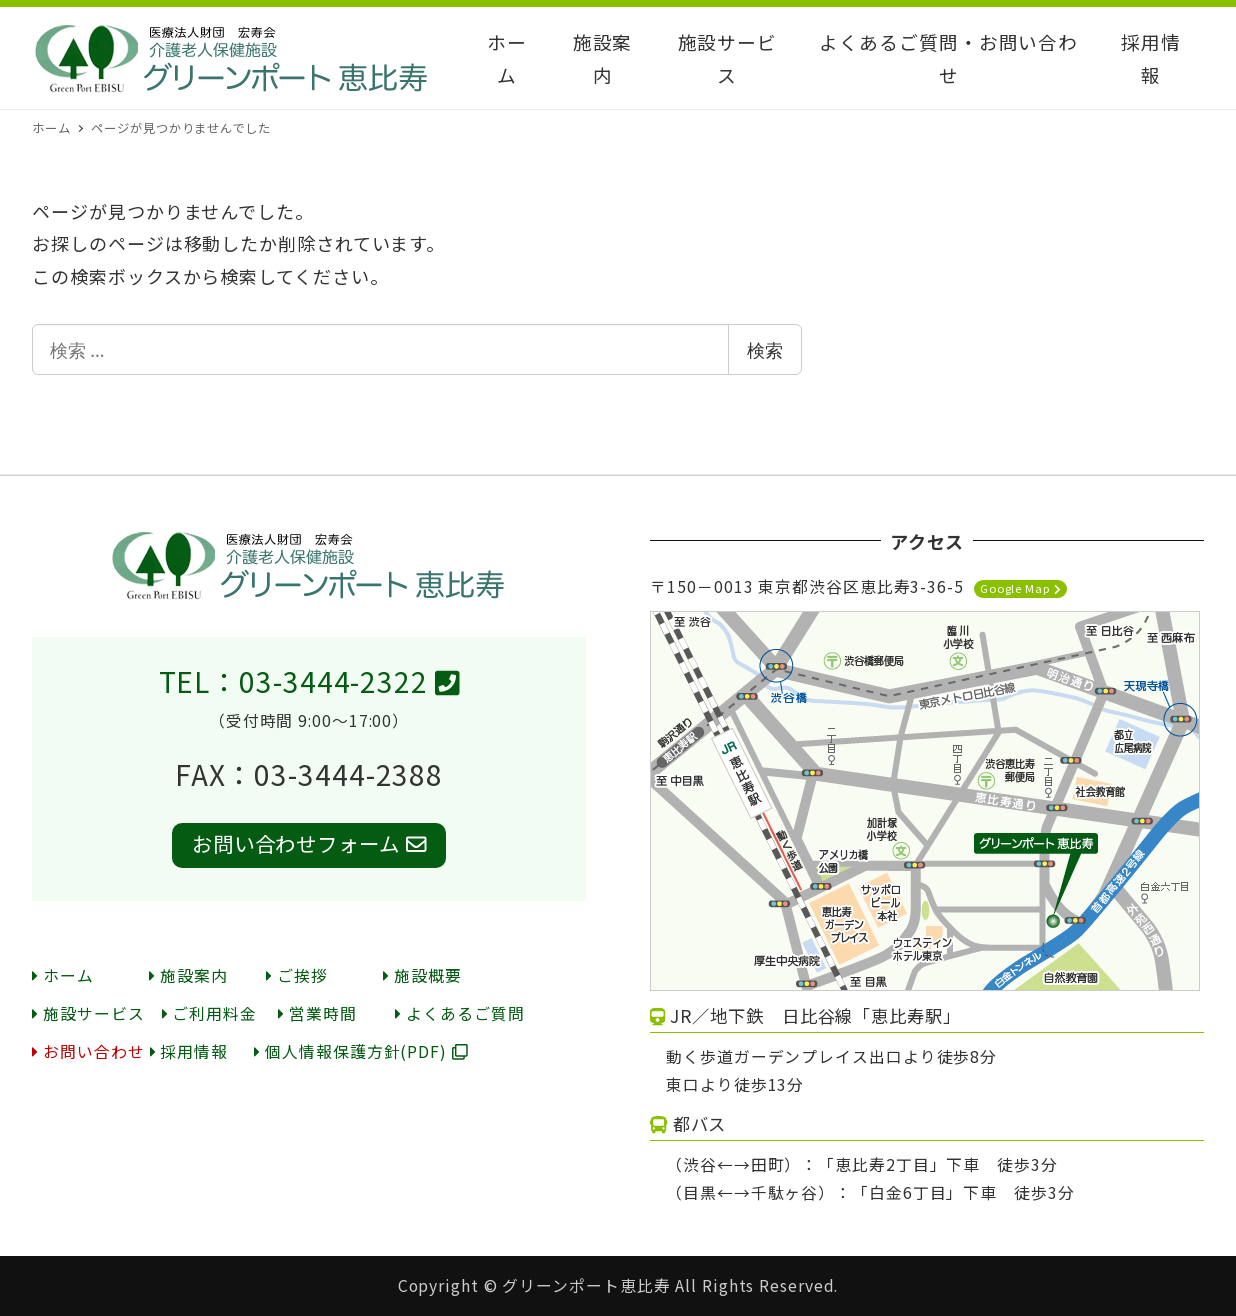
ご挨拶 (297, 975)
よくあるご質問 (459, 1013)
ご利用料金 (209, 1013)
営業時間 (317, 1013)
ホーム (63, 975)
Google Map (1020, 588)
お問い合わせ (88, 1051)
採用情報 (189, 1051)
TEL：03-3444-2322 (309, 681)
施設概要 (422, 975)
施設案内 (188, 975)
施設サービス (88, 1013)
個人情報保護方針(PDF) (360, 1051)
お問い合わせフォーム (309, 843)
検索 (765, 350)
